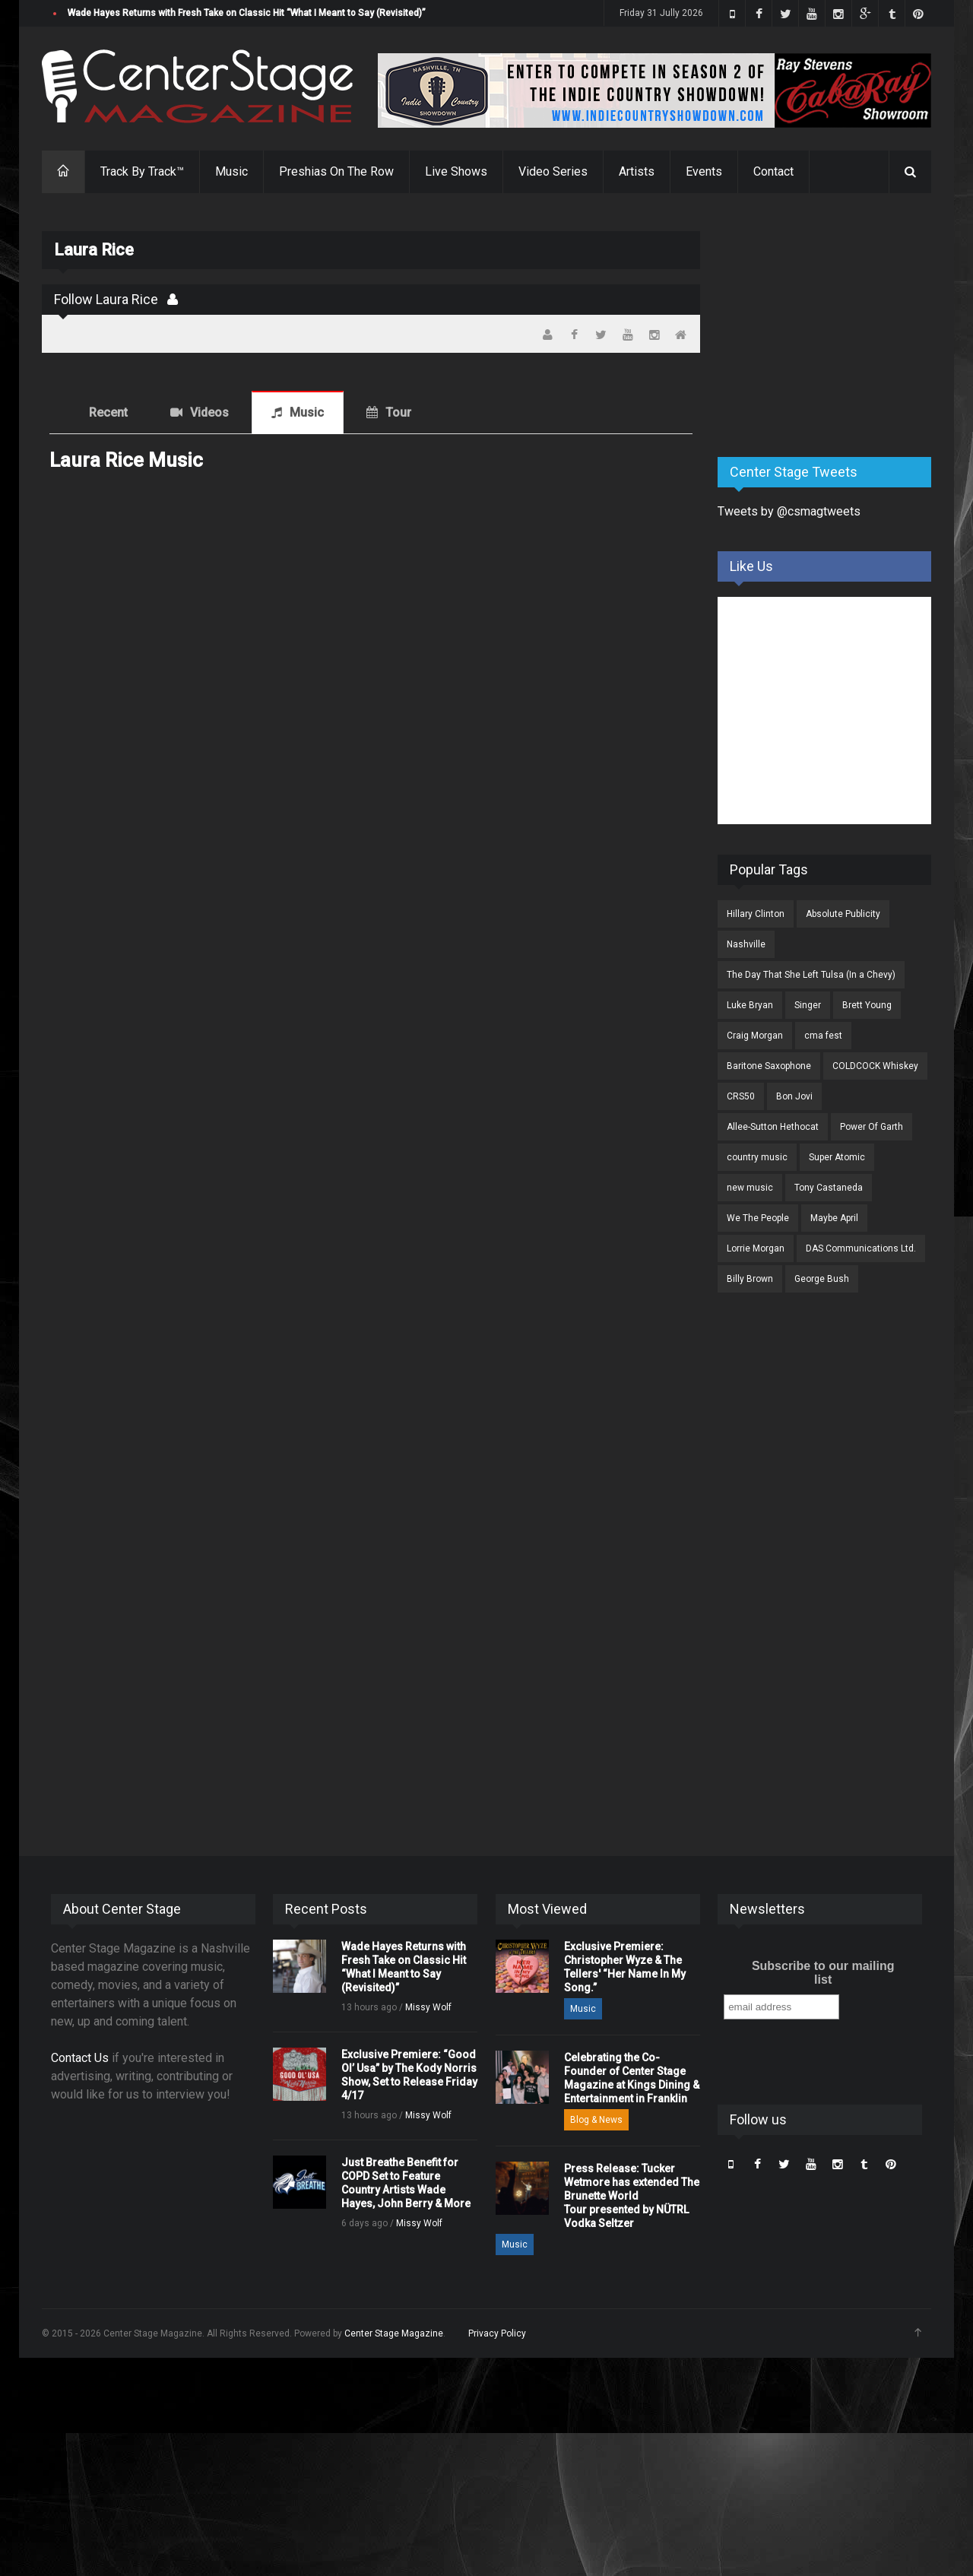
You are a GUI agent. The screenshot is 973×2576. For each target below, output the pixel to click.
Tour (398, 412)
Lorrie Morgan (755, 1248)
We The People (758, 1218)
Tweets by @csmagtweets (789, 511)
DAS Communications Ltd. (861, 1248)
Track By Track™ (142, 171)
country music (757, 1157)
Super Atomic (837, 1157)
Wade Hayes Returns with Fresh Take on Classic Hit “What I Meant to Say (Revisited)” (247, 13)
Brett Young (867, 1005)
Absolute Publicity (843, 914)
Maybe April (834, 1218)
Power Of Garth (871, 1126)
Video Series (553, 171)
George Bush (821, 1279)
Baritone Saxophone (769, 1066)
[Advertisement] (832, 326)
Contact (773, 171)
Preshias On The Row (336, 171)
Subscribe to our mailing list (823, 1972)
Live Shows (456, 171)
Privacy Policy (497, 2333)
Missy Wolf (428, 2007)
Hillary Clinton (755, 914)
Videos (209, 412)
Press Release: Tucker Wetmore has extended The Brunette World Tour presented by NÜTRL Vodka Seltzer (631, 2195)
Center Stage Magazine (393, 2333)
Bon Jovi (794, 1096)
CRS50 (741, 1096)
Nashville (746, 944)
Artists (636, 171)
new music (750, 1187)
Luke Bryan (750, 1005)
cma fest (823, 1035)
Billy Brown (750, 1279)
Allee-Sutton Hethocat (773, 1126)
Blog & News (596, 2119)
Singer (807, 1005)
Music (231, 171)
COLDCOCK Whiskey (875, 1066)
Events (704, 171)
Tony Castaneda (828, 1187)
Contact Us (80, 2058)
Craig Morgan (755, 1035)
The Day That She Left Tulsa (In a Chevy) (811, 974)
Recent (108, 412)
